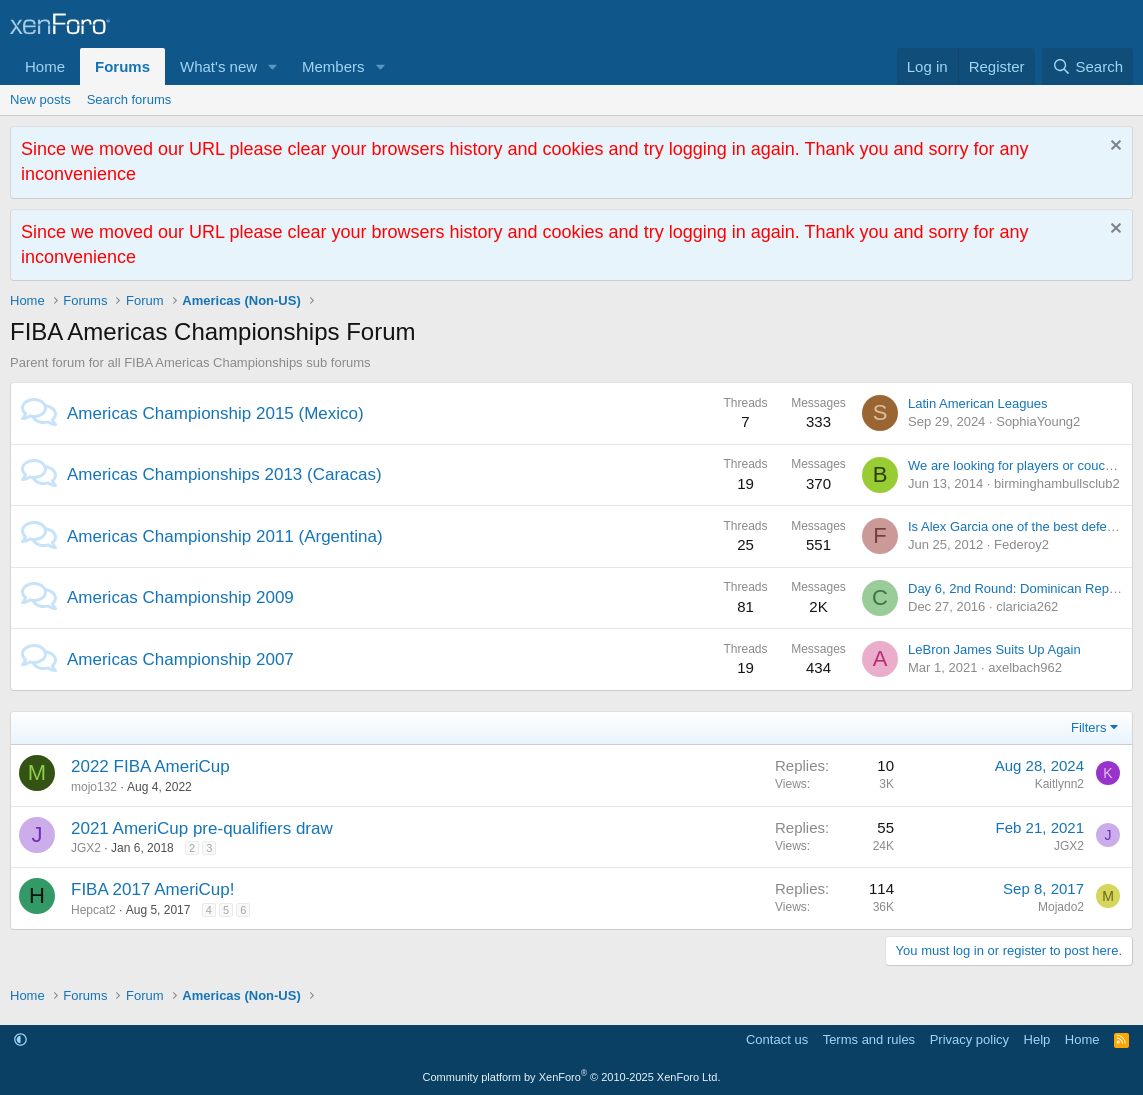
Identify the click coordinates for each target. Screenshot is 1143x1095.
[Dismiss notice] (1113, 147)
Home (45, 66)
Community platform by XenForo (572, 1077)
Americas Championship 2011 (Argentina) (225, 536)
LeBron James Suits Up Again (994, 649)
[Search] (1087, 66)
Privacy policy (969, 1039)
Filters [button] (1088, 727)
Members (333, 66)
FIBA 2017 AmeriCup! (152, 889)
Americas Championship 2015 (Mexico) (215, 413)
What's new (218, 66)
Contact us (777, 1039)
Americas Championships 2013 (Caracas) (224, 474)
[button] (273, 66)
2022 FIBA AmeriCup (150, 766)
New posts (40, 99)
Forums (122, 66)
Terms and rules (869, 1039)
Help (1037, 1039)
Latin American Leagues (977, 403)
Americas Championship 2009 (180, 597)
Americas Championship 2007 (180, 659)
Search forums (129, 99)
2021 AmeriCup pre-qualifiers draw (202, 828)
